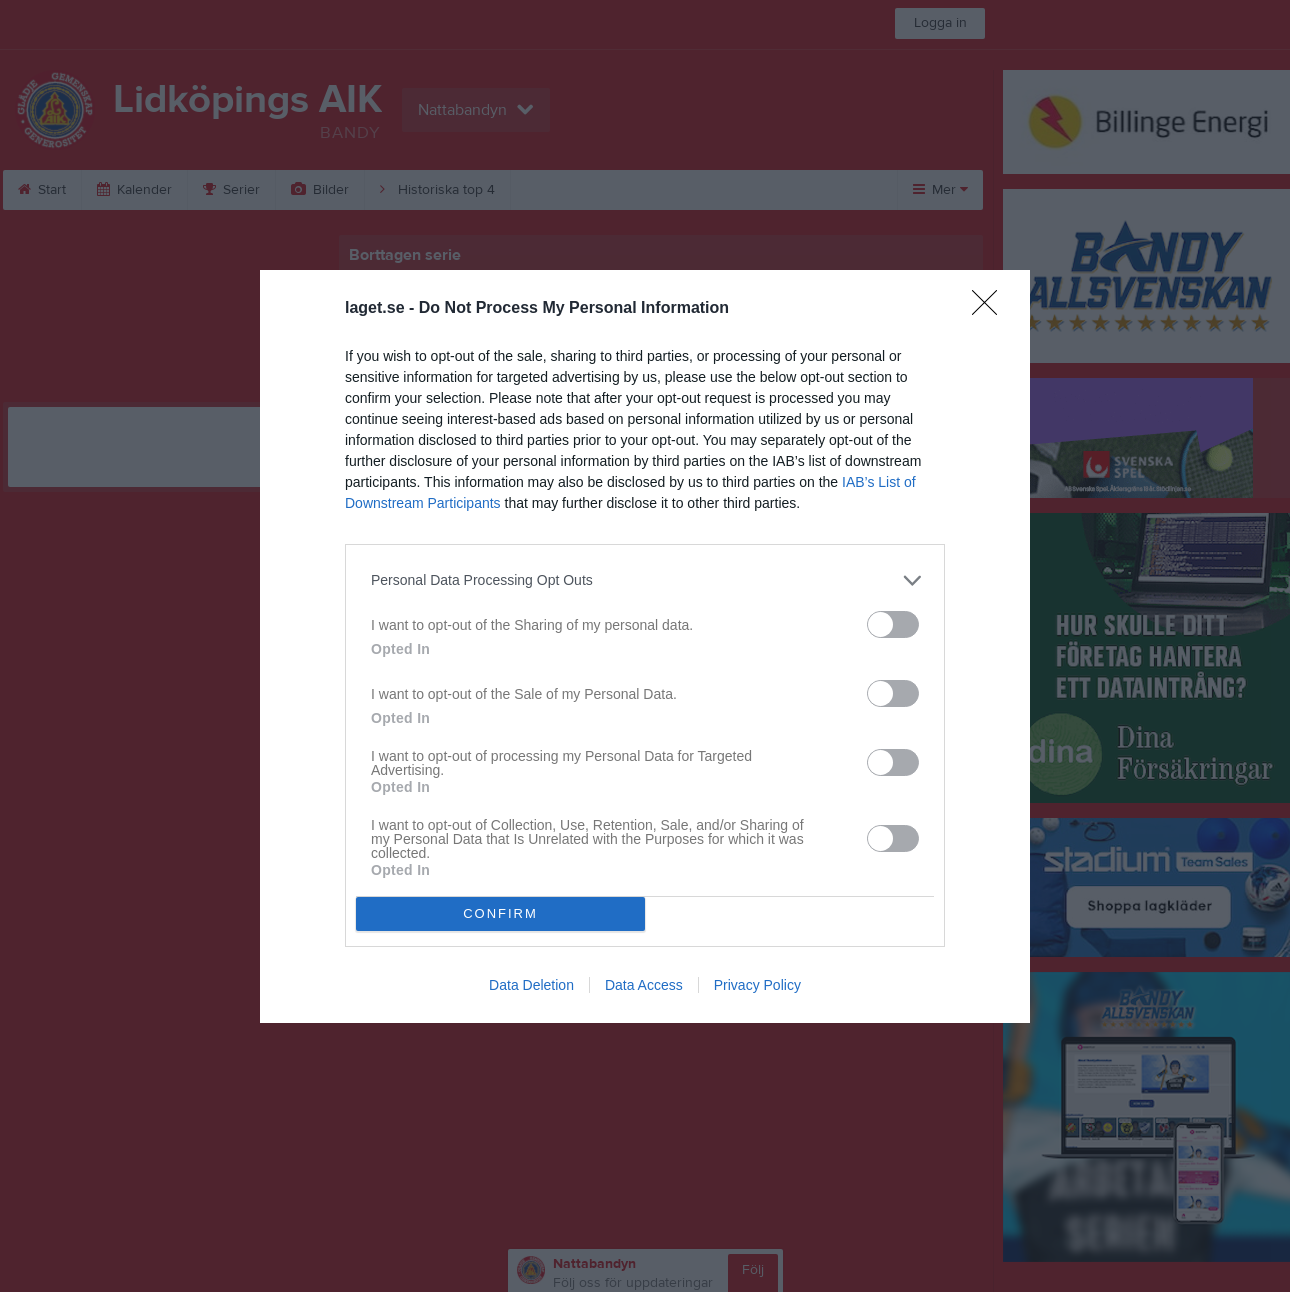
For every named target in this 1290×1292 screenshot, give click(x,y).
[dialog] (645, 646)
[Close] (991, 309)
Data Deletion (531, 985)
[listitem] (645, 580)
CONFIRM (500, 913)
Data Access (644, 985)
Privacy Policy (757, 985)
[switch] (893, 624)
